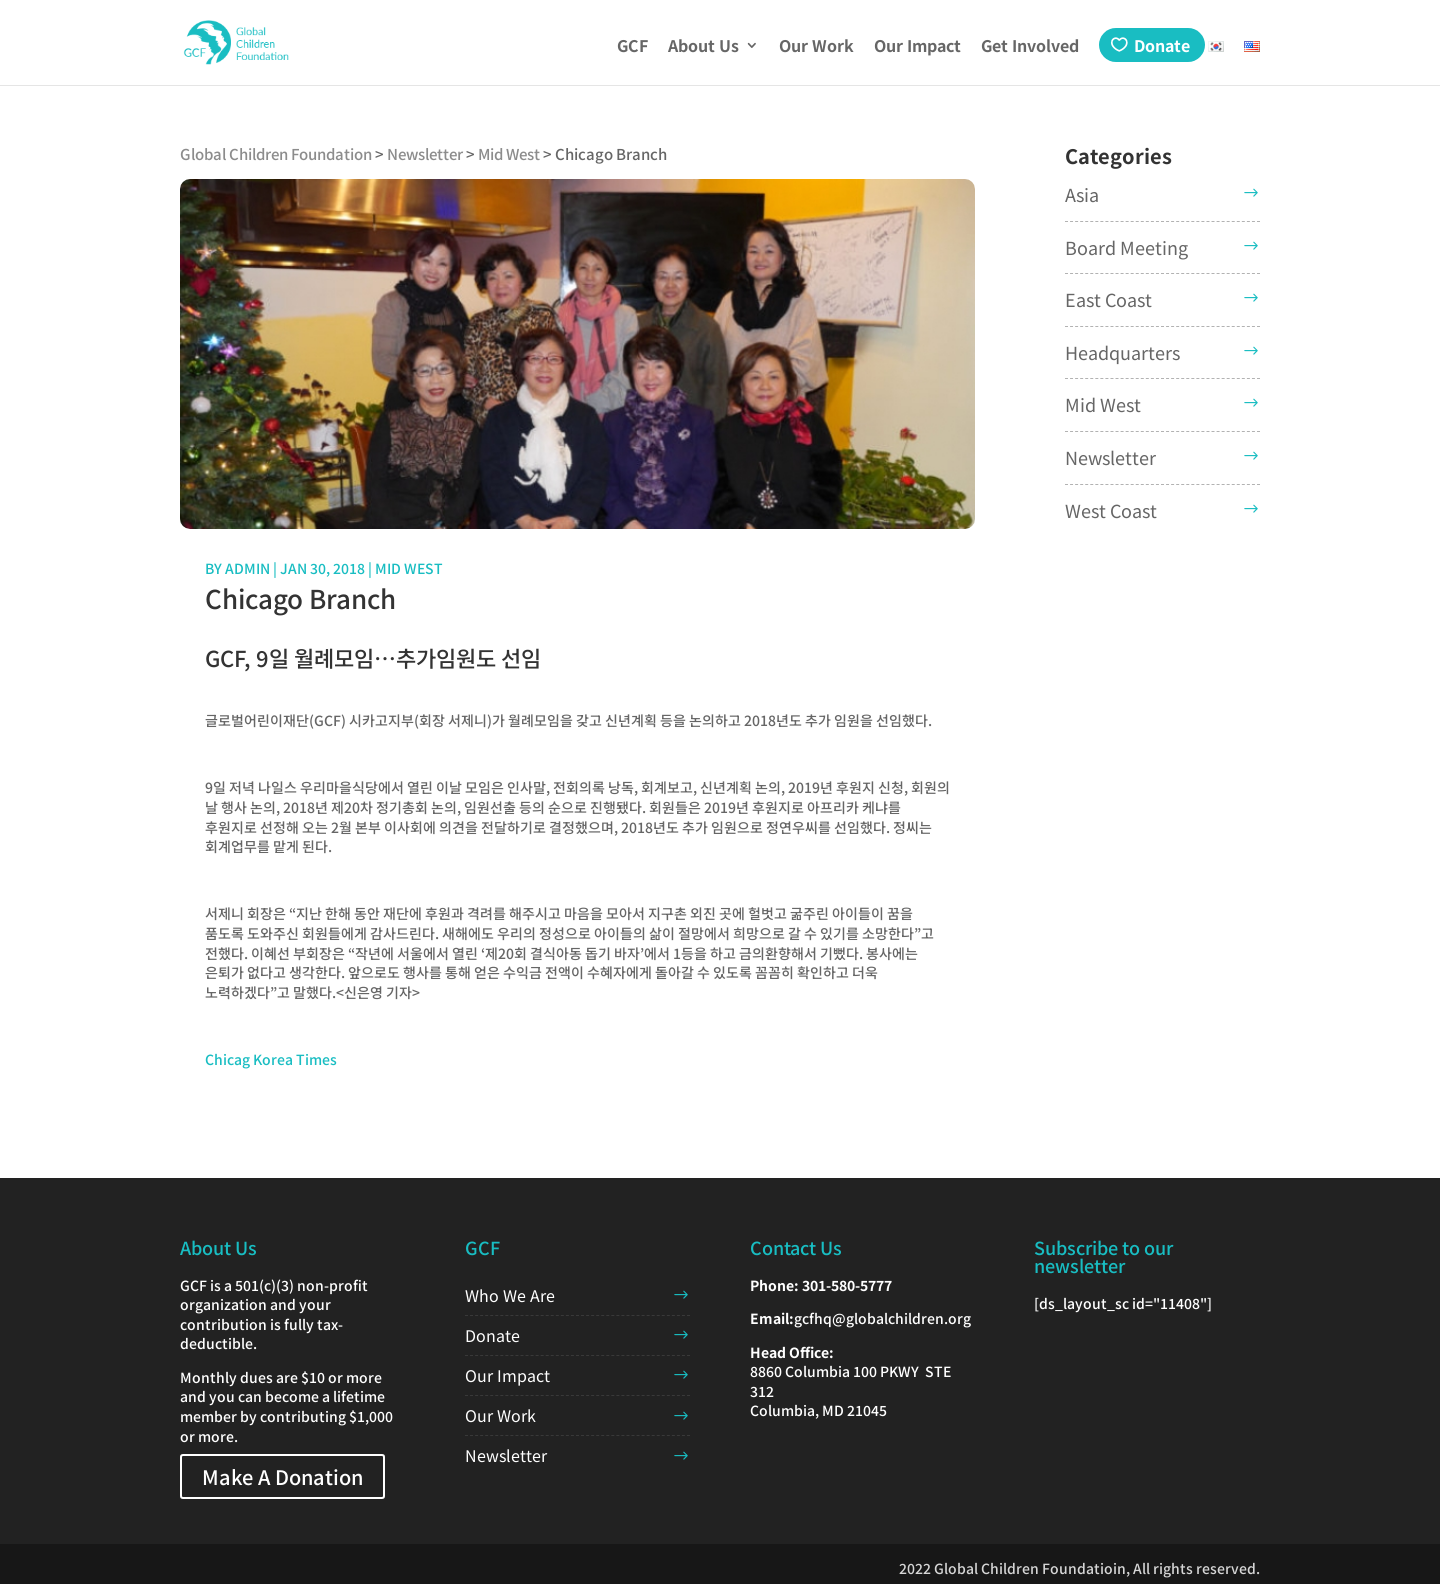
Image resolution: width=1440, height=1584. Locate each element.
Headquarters (1122, 352)
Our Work (816, 47)
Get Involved (1030, 47)
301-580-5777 (847, 1285)
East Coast (1108, 299)
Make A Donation (282, 1476)
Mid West (409, 568)
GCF (632, 47)
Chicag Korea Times (271, 1059)
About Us (703, 47)
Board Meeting (1126, 247)
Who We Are (510, 1295)
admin (247, 568)
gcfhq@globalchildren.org (882, 1318)
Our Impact (917, 47)
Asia (1082, 194)
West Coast (1111, 510)
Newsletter (1110, 457)
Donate (1162, 45)
